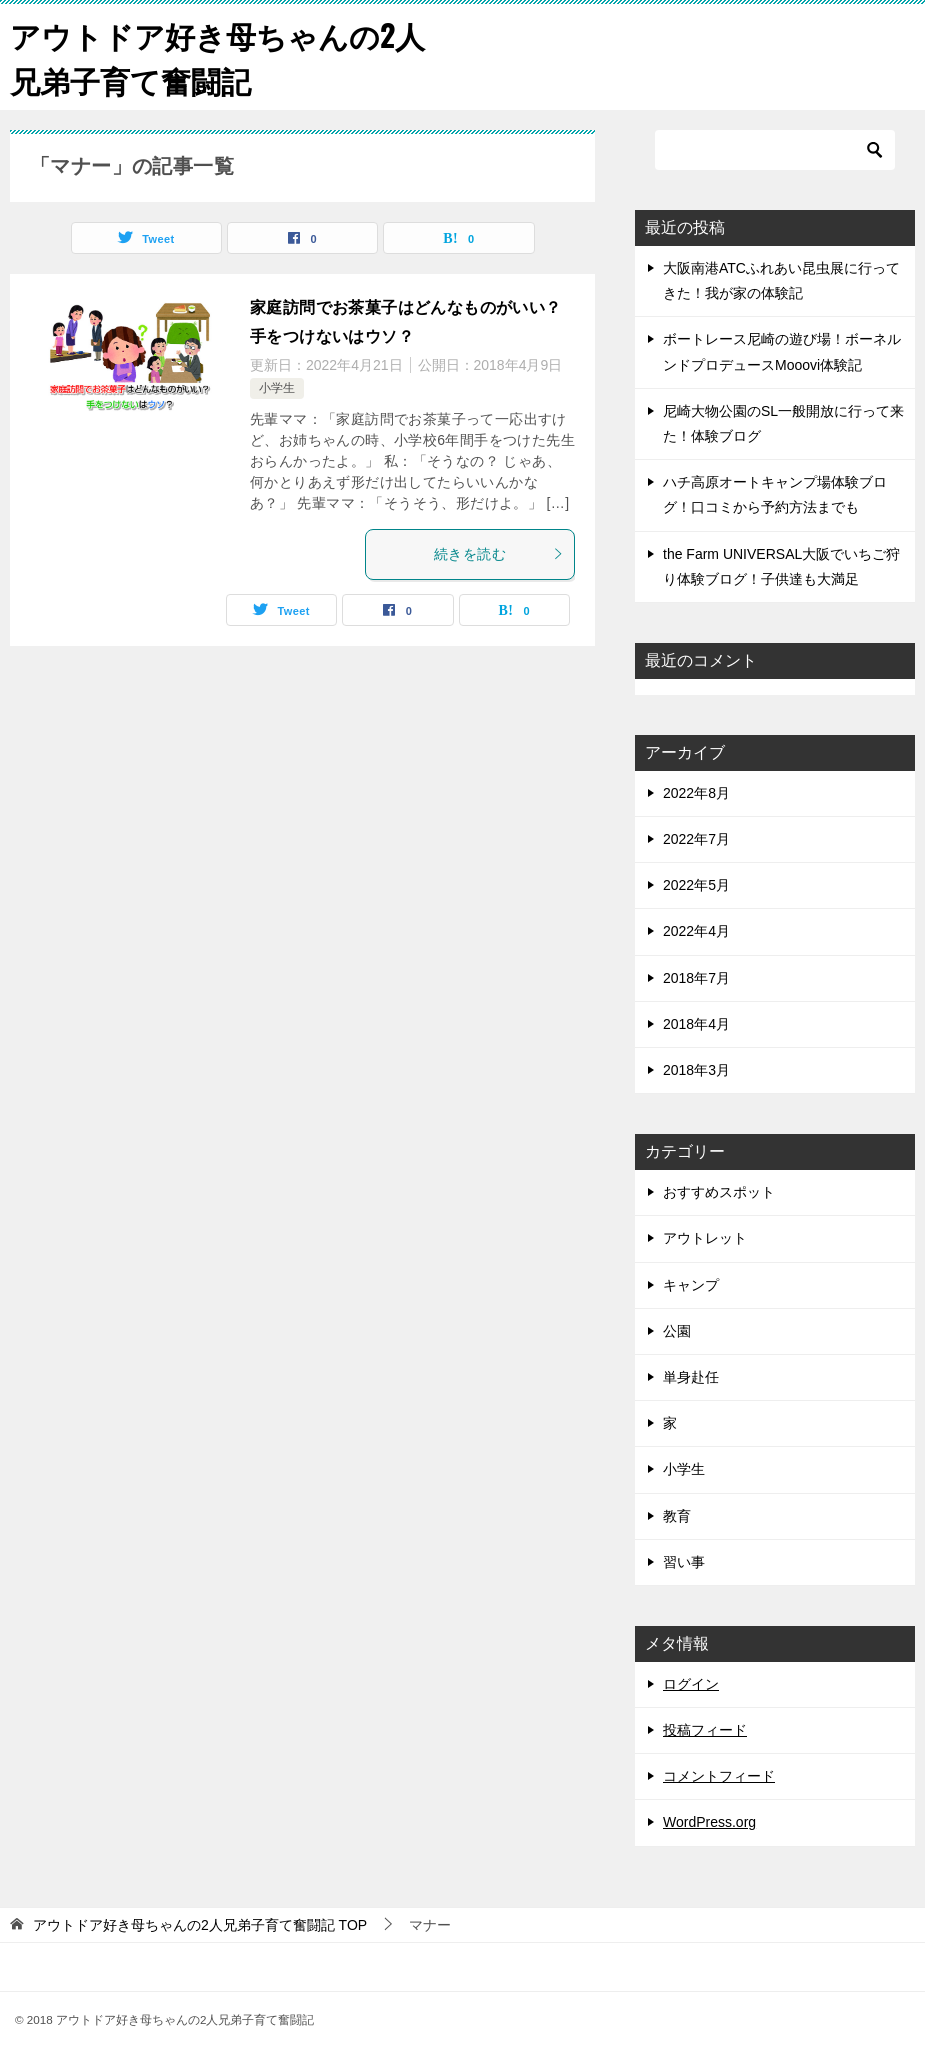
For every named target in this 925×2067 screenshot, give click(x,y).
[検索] (775, 150)
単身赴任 (691, 1377)
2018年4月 (696, 1024)
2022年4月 (696, 931)
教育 (677, 1516)
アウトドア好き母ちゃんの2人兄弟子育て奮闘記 (217, 57)
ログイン (691, 1684)
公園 (677, 1331)
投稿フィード (705, 1730)
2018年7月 (696, 978)
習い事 (684, 1562)
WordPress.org (709, 1822)
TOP (200, 1925)
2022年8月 (696, 793)
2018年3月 (696, 1070)
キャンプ (691, 1285)
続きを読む (499, 554)
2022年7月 (696, 839)
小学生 (277, 388)
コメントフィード (719, 1776)
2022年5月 (696, 885)
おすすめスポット (719, 1192)
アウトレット (705, 1238)
